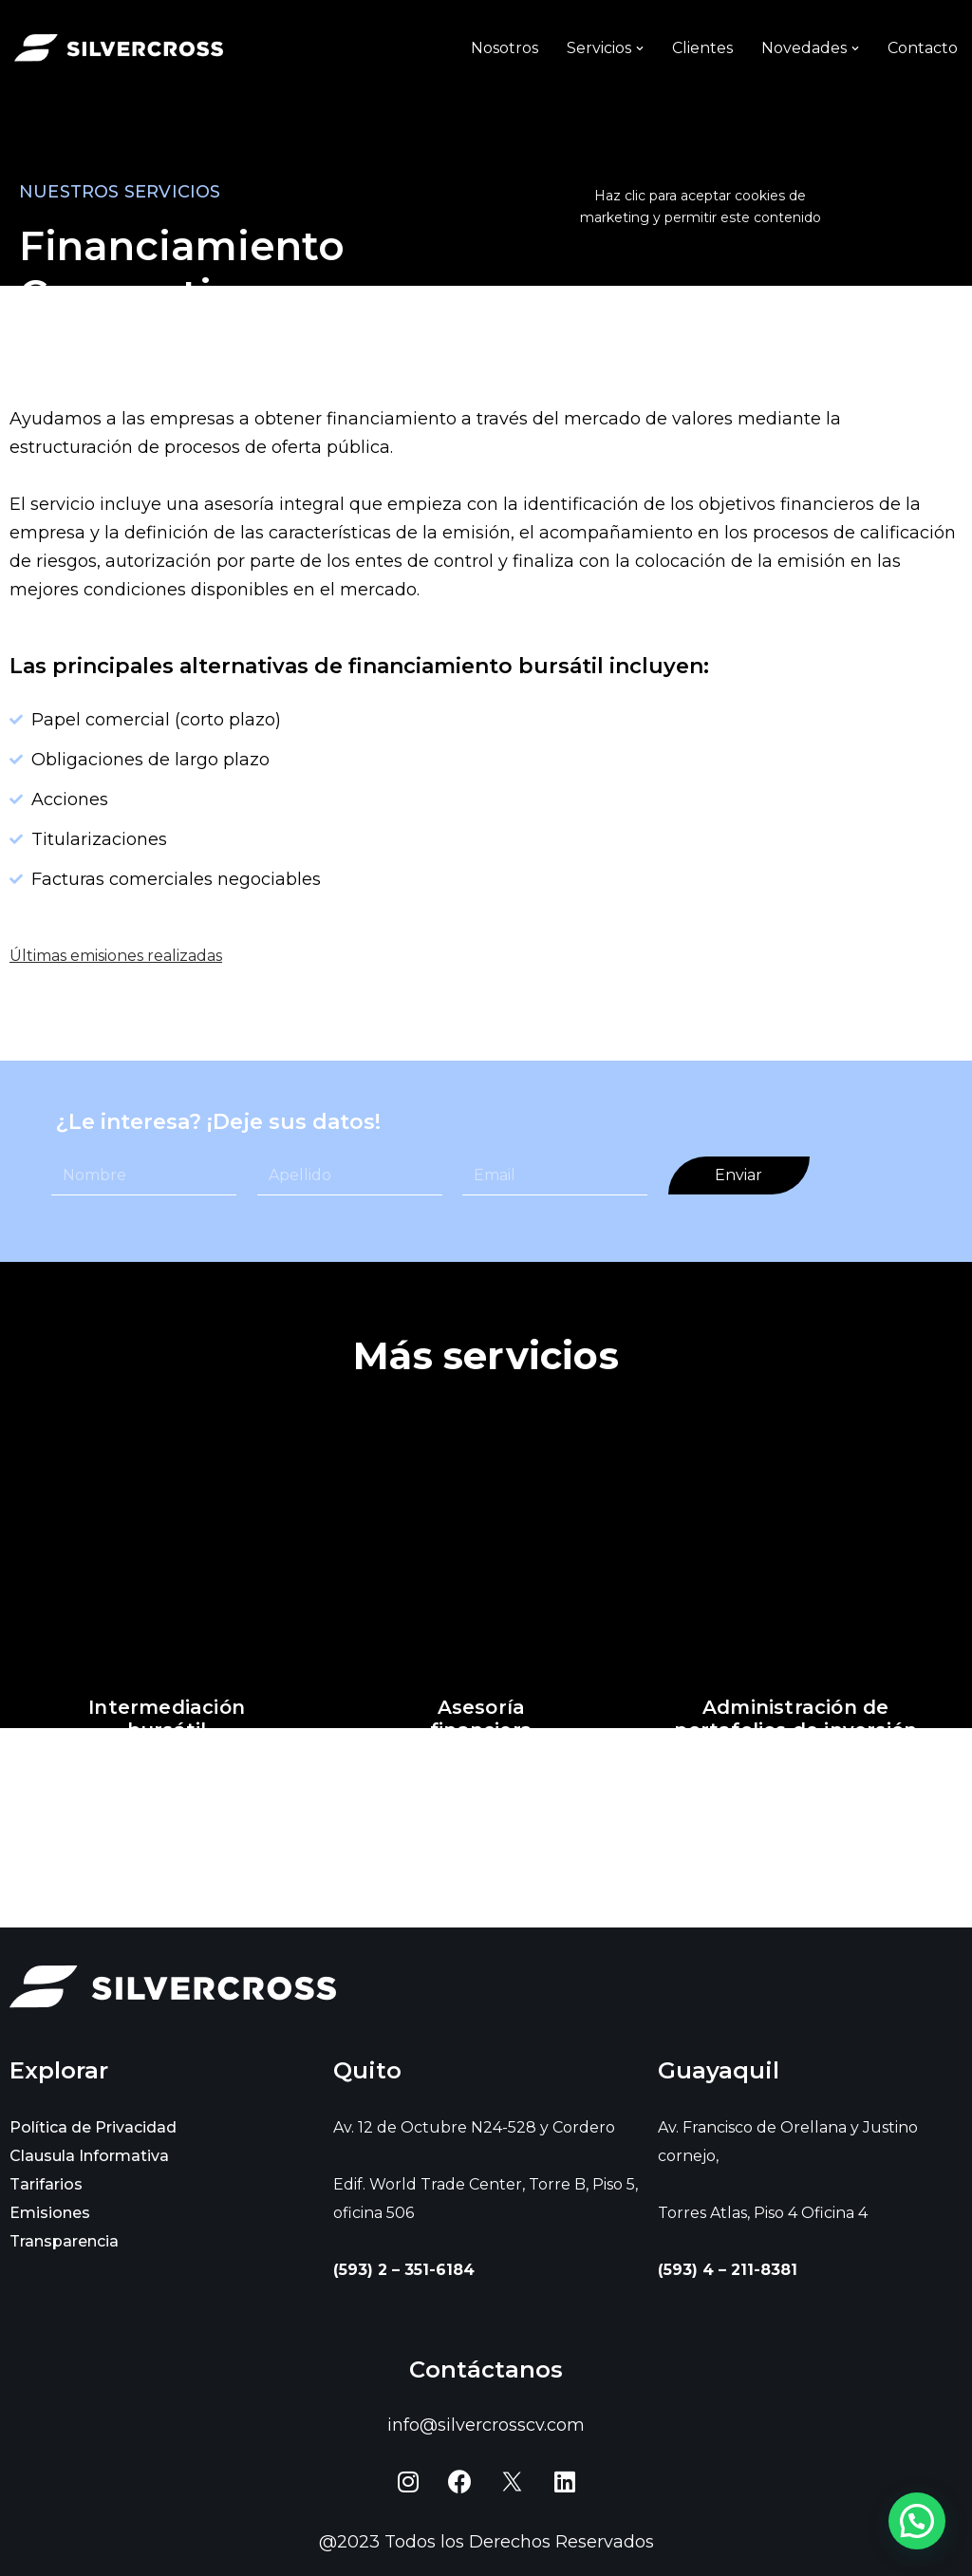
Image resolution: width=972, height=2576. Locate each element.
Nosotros (504, 48)
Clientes (702, 48)
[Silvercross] (118, 48)
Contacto (923, 48)
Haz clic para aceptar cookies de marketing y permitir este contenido (700, 206)
